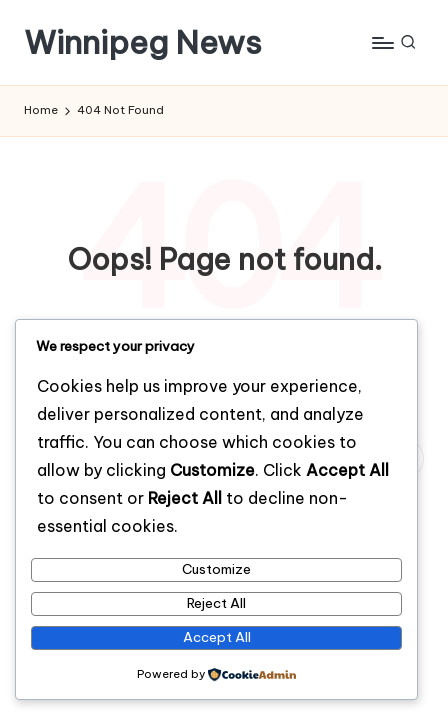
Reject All (216, 603)
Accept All (217, 637)
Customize (216, 569)
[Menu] (382, 42)
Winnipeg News (143, 42)
